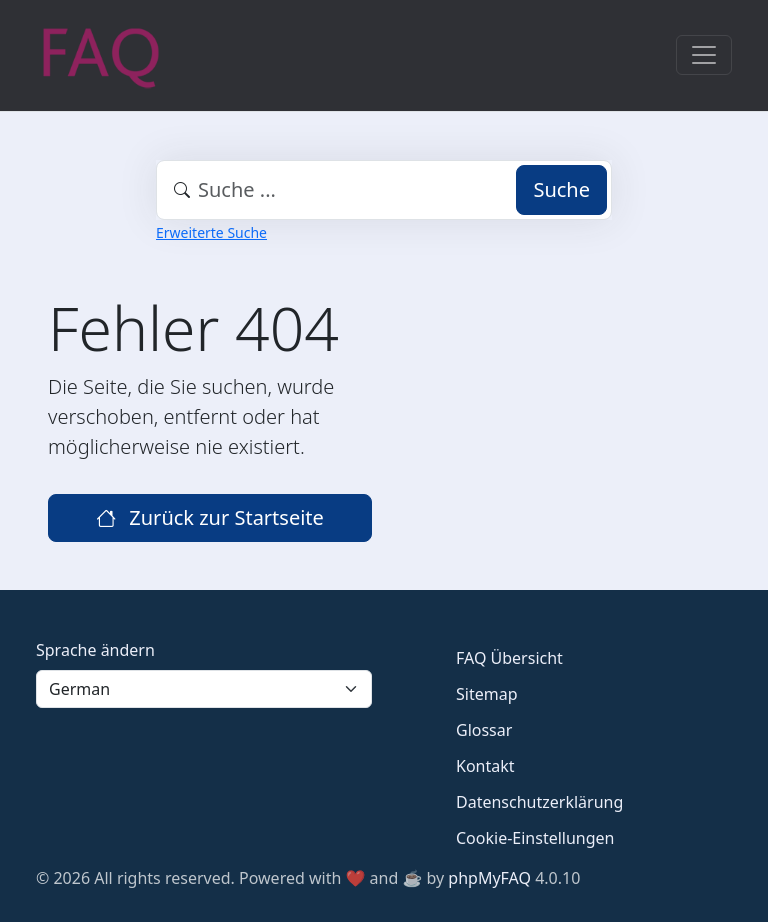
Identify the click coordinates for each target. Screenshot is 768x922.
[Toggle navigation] (704, 55)
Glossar (484, 730)
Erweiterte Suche (211, 232)
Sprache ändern (95, 650)
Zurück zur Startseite (210, 517)
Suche (561, 189)
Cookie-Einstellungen (535, 838)
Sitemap (487, 694)
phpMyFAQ (489, 878)
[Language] (204, 689)
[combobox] (384, 190)
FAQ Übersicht (509, 658)
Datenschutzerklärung (539, 802)
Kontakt (485, 766)
